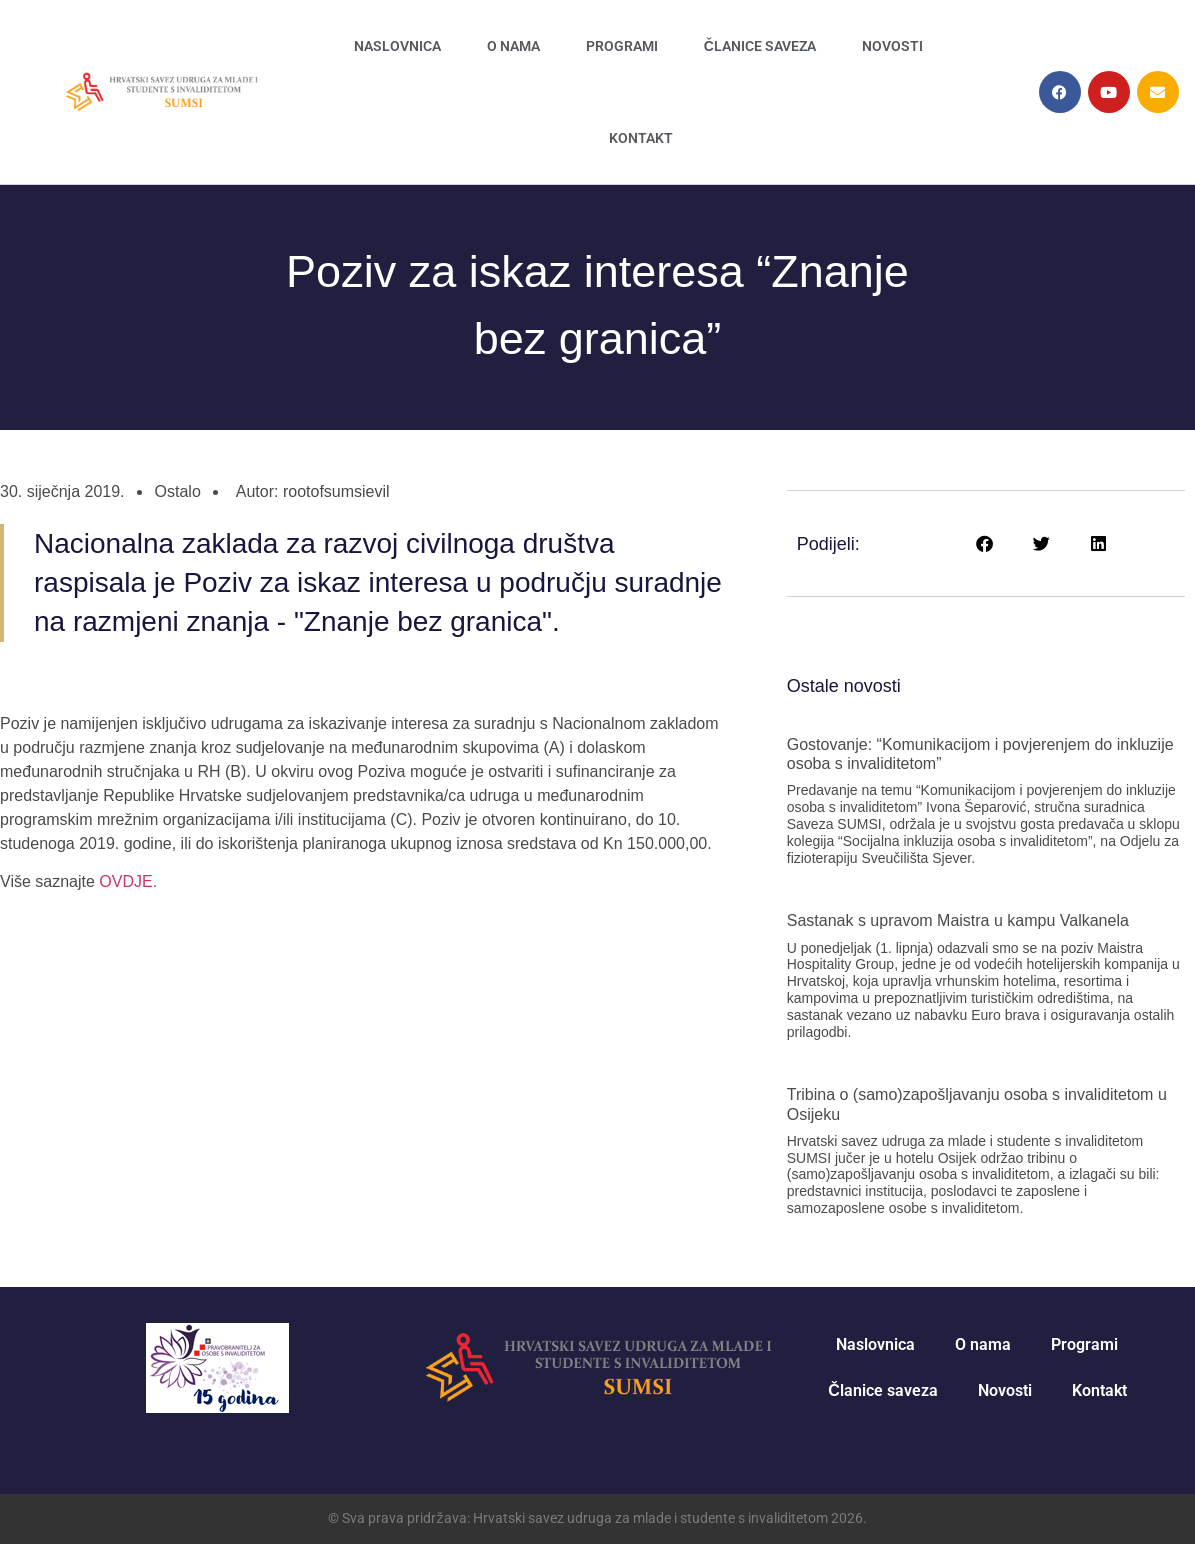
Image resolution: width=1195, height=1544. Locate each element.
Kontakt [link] (641, 138)
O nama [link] (513, 46)
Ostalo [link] (178, 491)
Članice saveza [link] (760, 46)
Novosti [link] (892, 46)
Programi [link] (622, 46)
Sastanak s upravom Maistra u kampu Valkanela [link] (958, 920)
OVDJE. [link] (126, 881)
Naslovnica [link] (397, 46)
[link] (161, 91)
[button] (985, 543)
